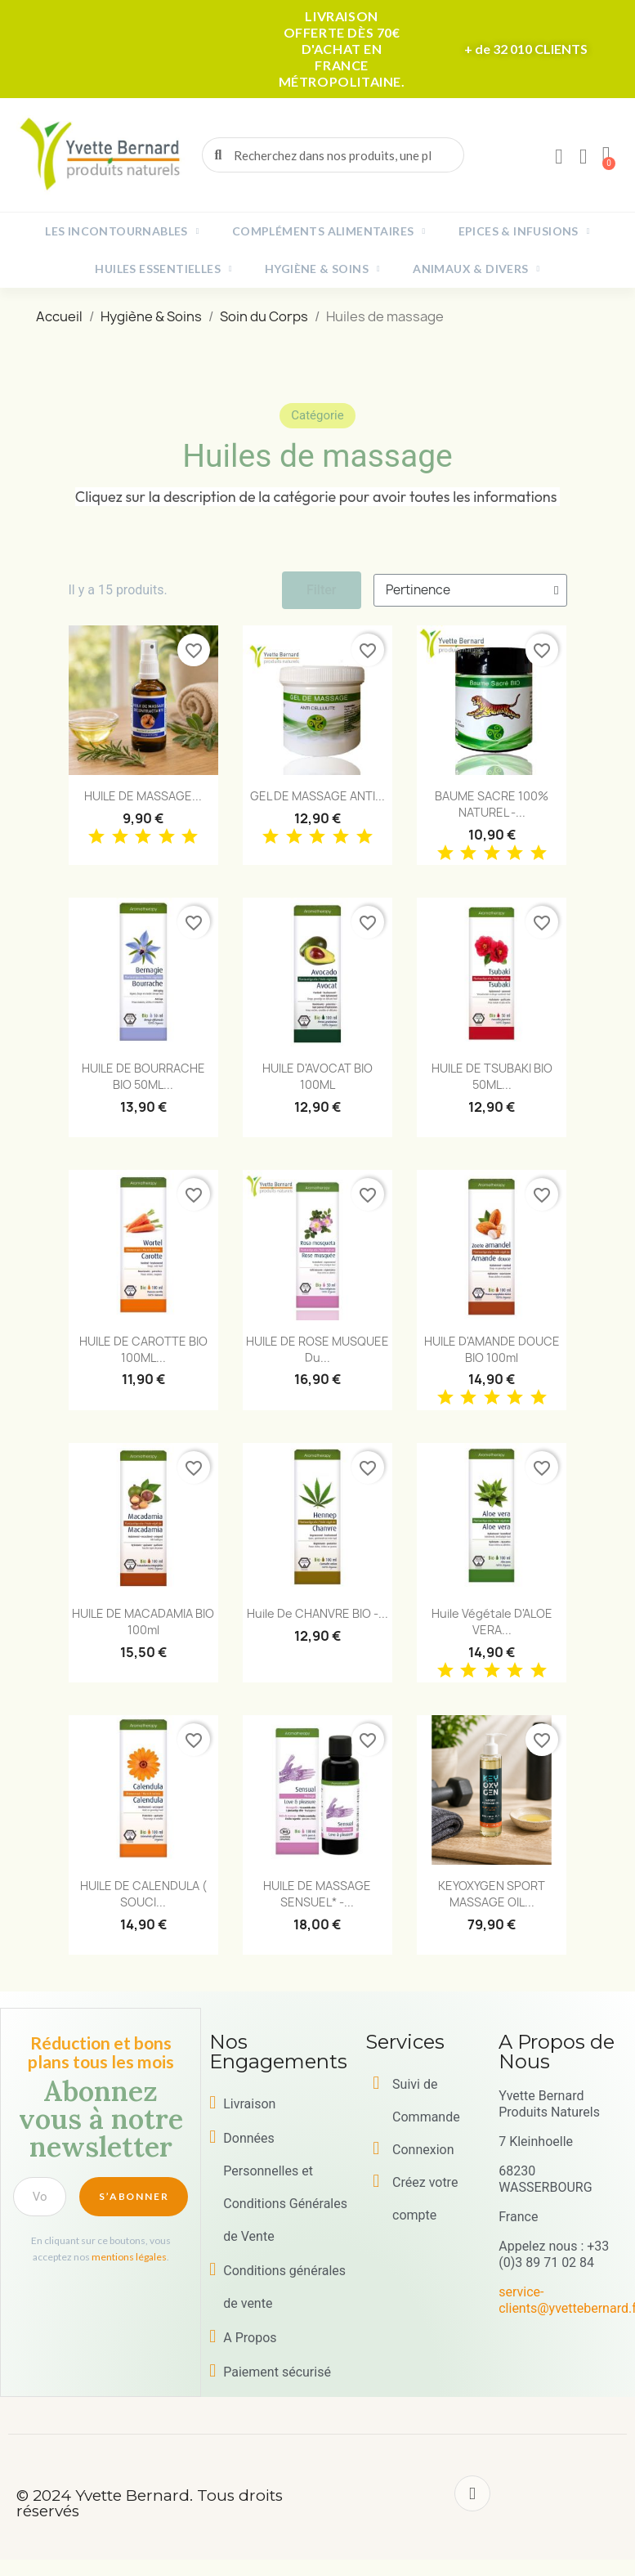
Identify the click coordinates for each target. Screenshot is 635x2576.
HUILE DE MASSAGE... (143, 796)
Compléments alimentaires (329, 231)
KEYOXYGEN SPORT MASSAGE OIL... (491, 1894)
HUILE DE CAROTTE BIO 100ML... (143, 1349)
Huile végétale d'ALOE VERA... (492, 1621)
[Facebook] (472, 2493)
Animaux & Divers (476, 269)
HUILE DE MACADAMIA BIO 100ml (143, 1621)
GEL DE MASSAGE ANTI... (317, 796)
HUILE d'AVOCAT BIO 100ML (317, 1076)
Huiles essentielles (163, 269)
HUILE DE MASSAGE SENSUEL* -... (317, 1894)
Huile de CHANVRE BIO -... (317, 1613)
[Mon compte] (559, 157)
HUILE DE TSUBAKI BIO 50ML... (492, 1076)
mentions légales (129, 2257)
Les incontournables (122, 231)
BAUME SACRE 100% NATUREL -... (491, 804)
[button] (606, 155)
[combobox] (333, 155)
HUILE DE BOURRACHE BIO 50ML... (143, 1076)
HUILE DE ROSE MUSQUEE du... (317, 1349)
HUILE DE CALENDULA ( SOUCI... (143, 1894)
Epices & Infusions (524, 231)
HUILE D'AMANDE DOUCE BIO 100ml (492, 1349)
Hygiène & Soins (322, 269)
